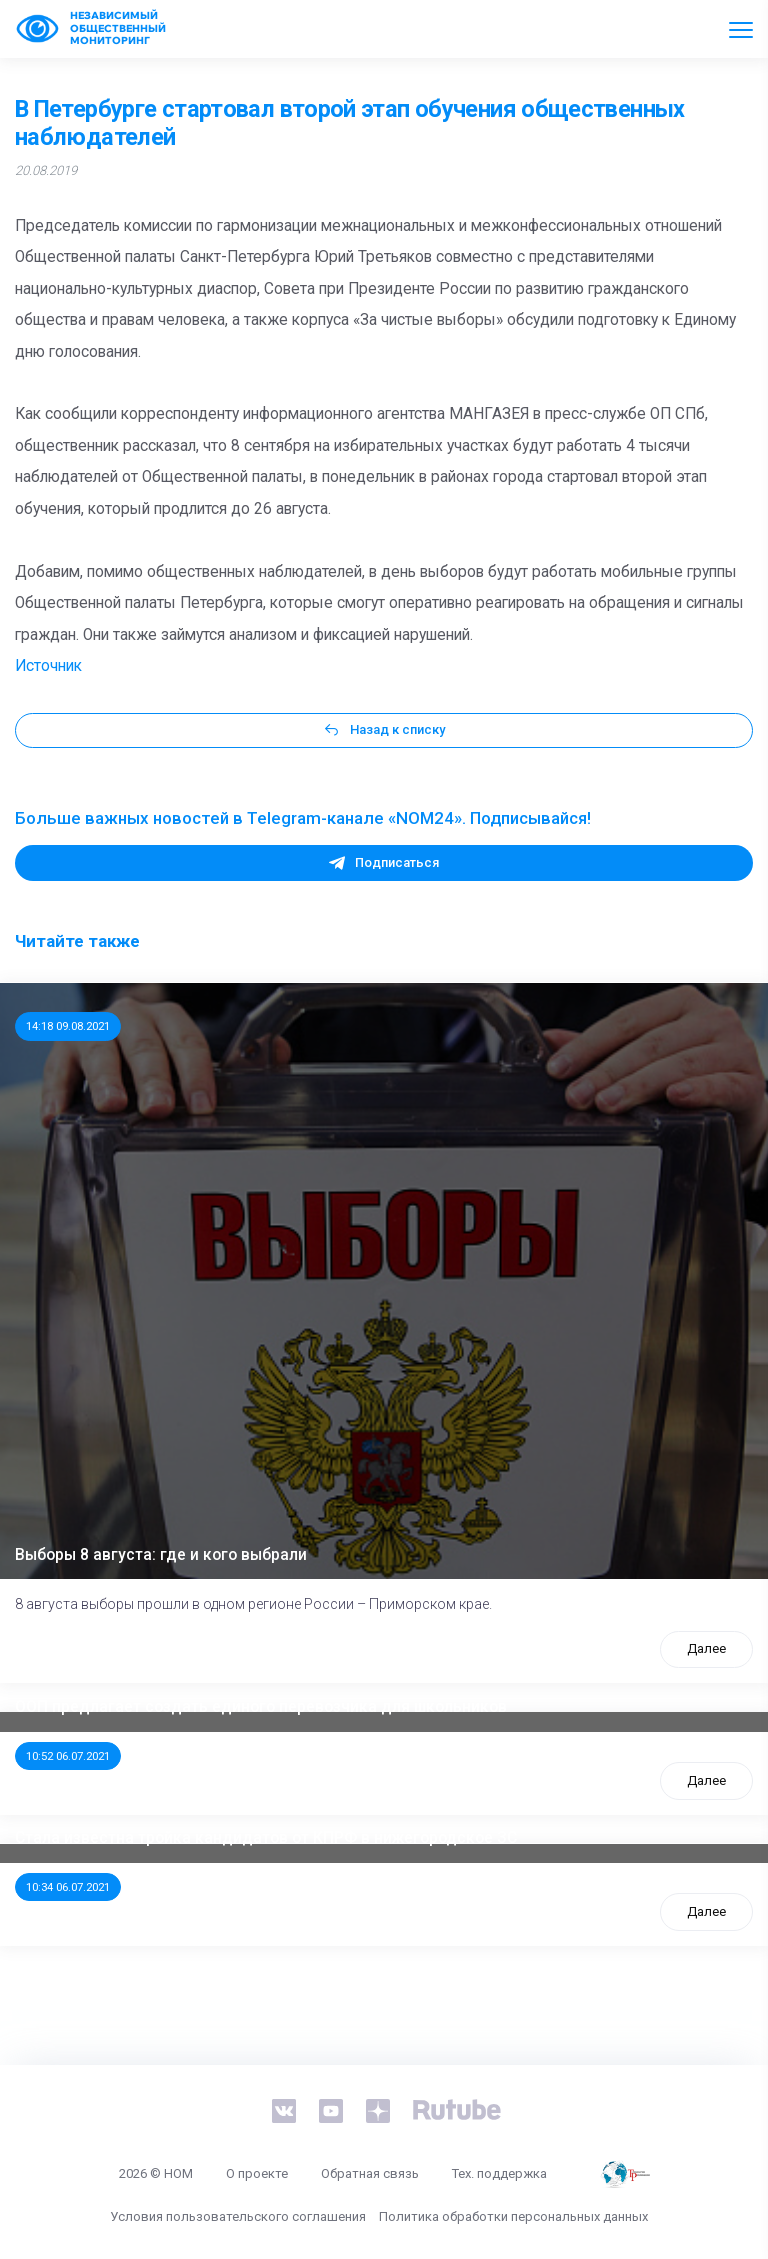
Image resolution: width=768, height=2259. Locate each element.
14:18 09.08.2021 (68, 1026)
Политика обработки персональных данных (513, 2216)
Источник (48, 666)
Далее (706, 1648)
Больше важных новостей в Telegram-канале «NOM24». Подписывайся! (303, 818)
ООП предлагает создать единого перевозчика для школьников (261, 1707)
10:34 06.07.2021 (68, 1887)
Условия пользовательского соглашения (238, 2216)
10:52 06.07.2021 (68, 1756)
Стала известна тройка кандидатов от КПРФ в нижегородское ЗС (266, 1838)
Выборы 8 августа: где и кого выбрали (161, 1555)
